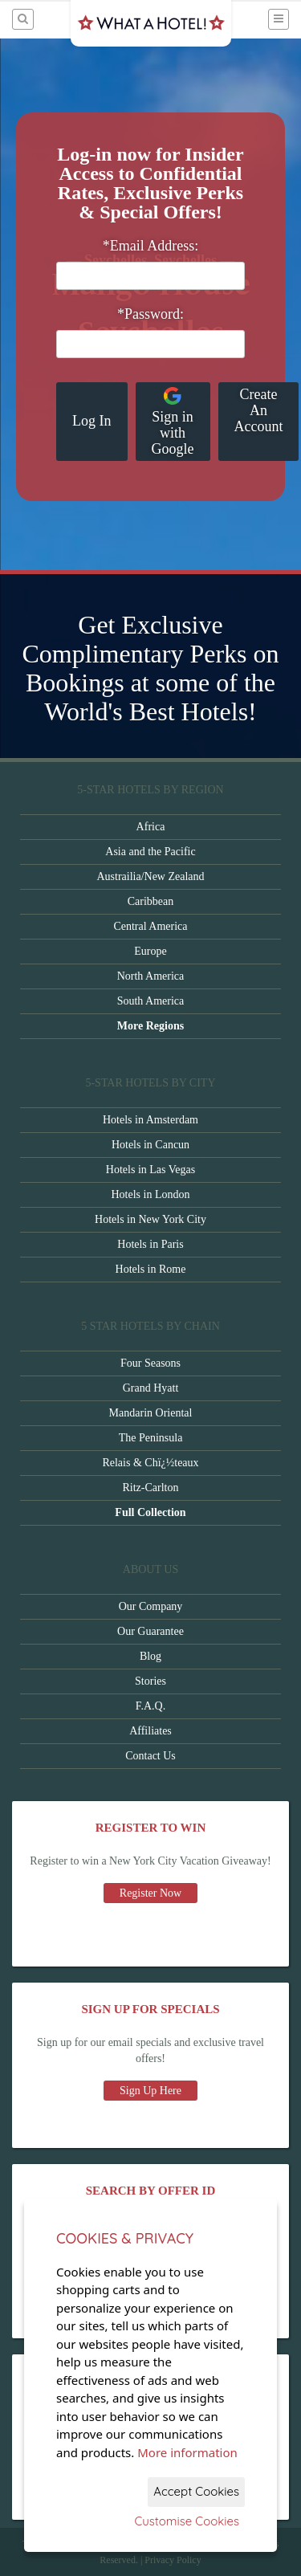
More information (187, 2452)
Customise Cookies (186, 2521)
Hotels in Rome (151, 1269)
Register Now (150, 1893)
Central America (150, 926)
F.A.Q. (150, 1706)
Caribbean (151, 901)
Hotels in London (151, 1194)
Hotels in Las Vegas (150, 1170)
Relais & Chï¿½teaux (150, 1463)
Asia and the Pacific (150, 852)
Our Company (151, 1606)
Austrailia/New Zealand (150, 876)
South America (151, 1001)
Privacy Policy (172, 2560)
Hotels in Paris (150, 1244)
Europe (150, 951)
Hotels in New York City (150, 1219)
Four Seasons (150, 1363)
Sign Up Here (150, 2091)
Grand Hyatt (151, 1388)
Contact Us (150, 1756)
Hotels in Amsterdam (150, 1120)
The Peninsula (151, 1438)
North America (151, 976)
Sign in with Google (173, 421)
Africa (150, 827)
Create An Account (258, 410)
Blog (150, 1656)
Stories (150, 1681)
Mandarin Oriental (151, 1413)
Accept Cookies (196, 2491)
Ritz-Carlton (151, 1488)
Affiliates (150, 1731)
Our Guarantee (150, 1631)
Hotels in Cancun (150, 1145)
